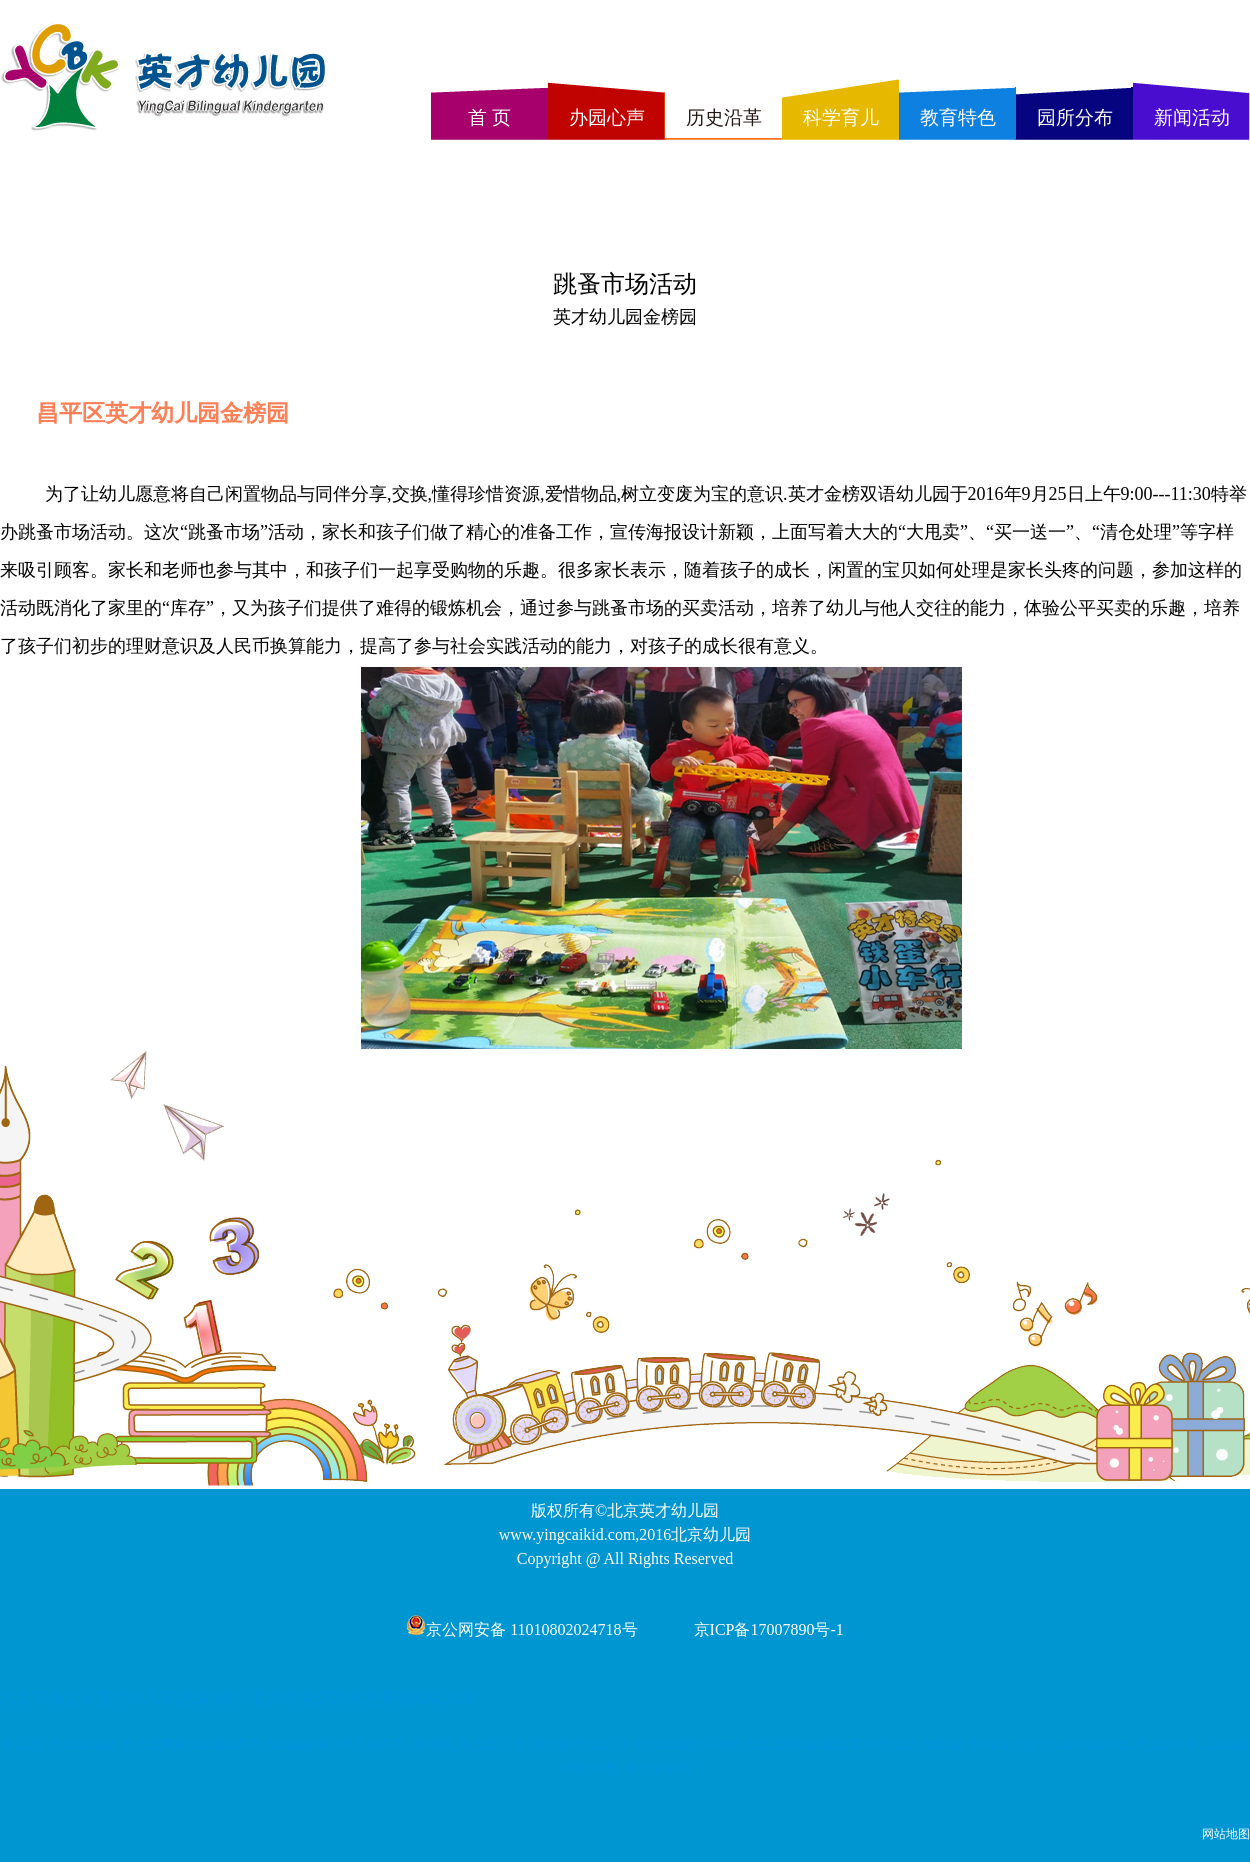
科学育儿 (841, 117)
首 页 (489, 117)
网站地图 (1226, 1834)
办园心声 (607, 117)
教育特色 (958, 117)
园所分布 (1075, 117)
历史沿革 (724, 117)
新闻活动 (1192, 117)
